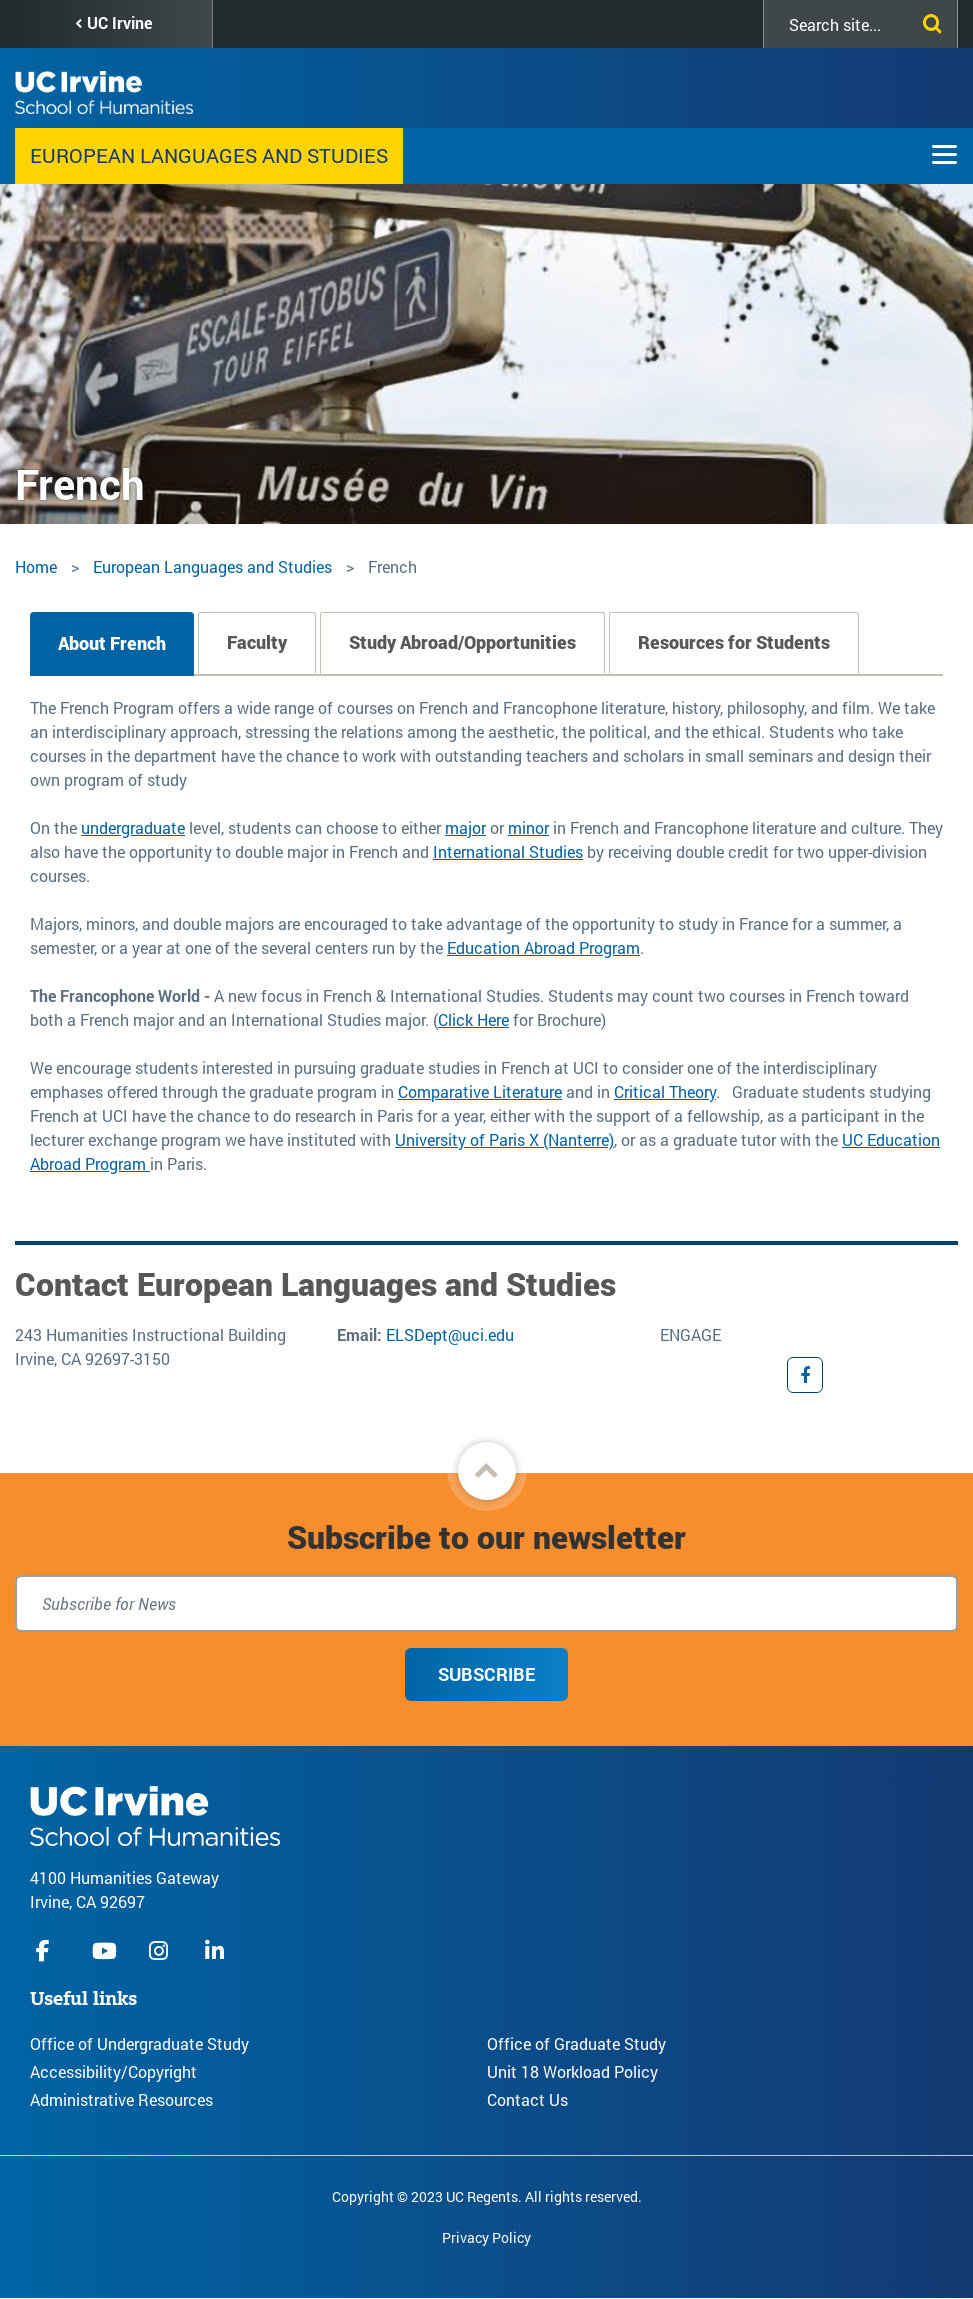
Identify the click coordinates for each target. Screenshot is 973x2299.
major (465, 827)
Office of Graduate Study (576, 2043)
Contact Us (527, 2099)
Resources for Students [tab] (734, 642)
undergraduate (133, 827)
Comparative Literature (480, 1091)
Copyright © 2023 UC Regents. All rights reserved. (487, 2196)
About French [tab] (112, 643)
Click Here (473, 1019)
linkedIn (217, 1950)
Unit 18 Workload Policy (572, 2071)
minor (528, 827)
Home (36, 566)
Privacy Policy (486, 2237)
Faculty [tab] (257, 642)
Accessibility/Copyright (113, 2071)
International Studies (508, 851)
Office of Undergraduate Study (139, 2043)
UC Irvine (119, 22)
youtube (104, 1950)
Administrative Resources (121, 2099)
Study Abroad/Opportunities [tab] (462, 642)
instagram (161, 1950)
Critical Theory (665, 1091)
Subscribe (486, 1674)
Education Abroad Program (543, 947)
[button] (487, 1471)
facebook (48, 1950)
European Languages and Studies (209, 155)
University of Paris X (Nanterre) (504, 1139)
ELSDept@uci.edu (450, 1334)
